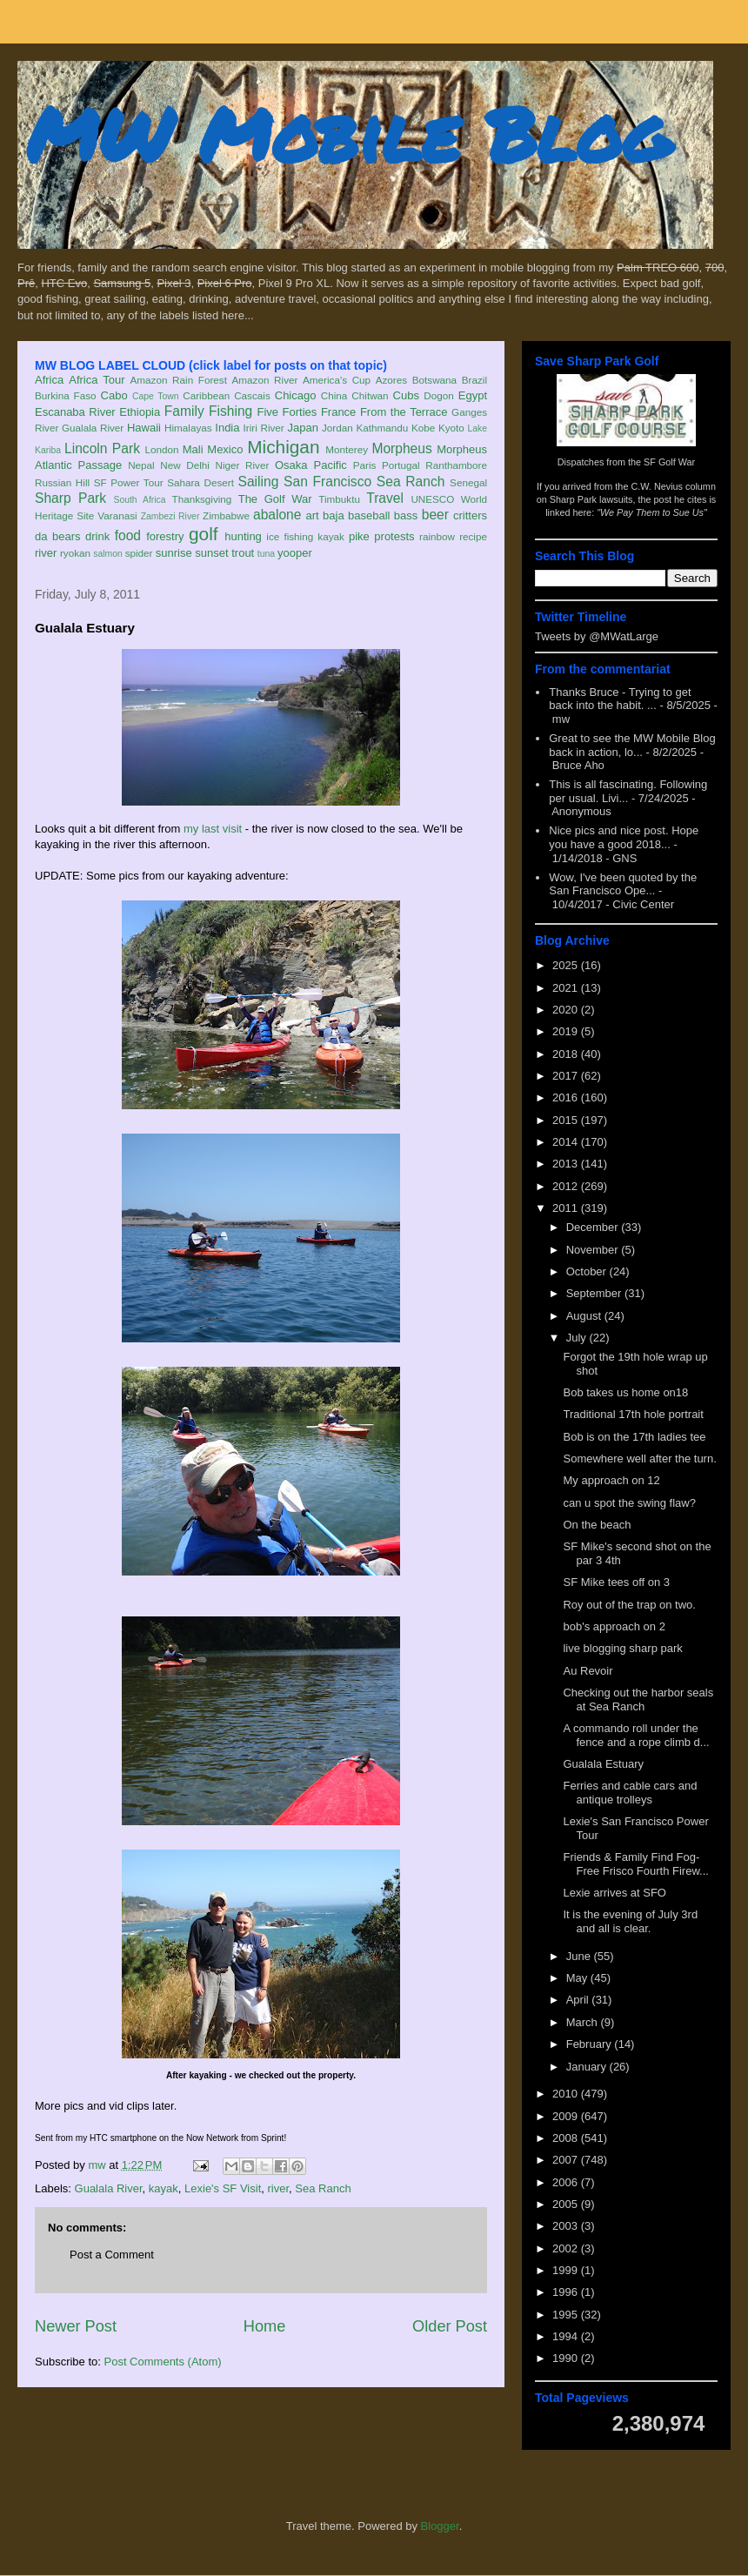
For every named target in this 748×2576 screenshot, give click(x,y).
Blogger (440, 2526)
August (585, 1315)
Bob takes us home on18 (625, 1392)
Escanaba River (75, 411)
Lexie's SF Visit (222, 2188)
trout (242, 552)
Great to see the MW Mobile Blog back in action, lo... (632, 745)
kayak (330, 536)
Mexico (225, 449)
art (312, 515)
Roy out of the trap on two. (629, 1604)
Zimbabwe (226, 515)
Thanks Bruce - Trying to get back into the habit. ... (620, 699)
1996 (566, 2291)
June (580, 1956)
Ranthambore (456, 465)
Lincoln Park (102, 448)
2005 (566, 2204)
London (161, 449)
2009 (566, 2116)
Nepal (141, 465)
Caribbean (206, 395)
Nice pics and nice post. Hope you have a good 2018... (623, 837)
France (338, 411)
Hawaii (144, 427)
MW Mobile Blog (348, 133)
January (588, 2066)
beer (435, 514)
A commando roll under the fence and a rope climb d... (636, 1735)
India (227, 427)
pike (359, 536)
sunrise (174, 552)
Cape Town (155, 396)
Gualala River (93, 427)
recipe (473, 536)
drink (97, 536)
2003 (566, 2225)
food (128, 535)
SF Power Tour (129, 482)
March (583, 2022)
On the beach (597, 1524)
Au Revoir (587, 1670)
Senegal (468, 482)
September (595, 1293)
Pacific (330, 465)
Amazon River (265, 379)
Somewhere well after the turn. (639, 1458)
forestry (165, 536)
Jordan (337, 427)
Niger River (243, 465)
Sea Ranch (411, 481)
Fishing (230, 411)
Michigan (283, 447)
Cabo (114, 395)
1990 (566, 2358)
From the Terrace (404, 411)
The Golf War (275, 498)
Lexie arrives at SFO (614, 1892)
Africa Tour (96, 379)
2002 (566, 2248)
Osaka (291, 465)
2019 (566, 1031)
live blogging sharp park (622, 1648)
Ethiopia (139, 411)
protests (394, 536)
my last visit (213, 828)
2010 (566, 2093)
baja (333, 515)
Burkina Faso (66, 395)
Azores (391, 379)
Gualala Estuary (603, 1763)
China (334, 395)
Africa (49, 379)
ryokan (75, 553)
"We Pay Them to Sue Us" (652, 512)
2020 (566, 1009)
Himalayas (188, 427)
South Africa (139, 500)
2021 (566, 987)
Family (184, 411)
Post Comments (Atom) (163, 2361)
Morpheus (401, 448)
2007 (566, 2159)
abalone (277, 514)
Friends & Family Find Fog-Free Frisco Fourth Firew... (635, 1863)
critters (470, 515)
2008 (566, 2137)
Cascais (252, 395)
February (590, 2044)
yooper (294, 552)
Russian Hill (62, 482)
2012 (566, 1186)
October (588, 1271)
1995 (566, 2314)
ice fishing (289, 536)
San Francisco (327, 481)
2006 (566, 2182)
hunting (243, 536)
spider (139, 553)
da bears (57, 536)
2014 (566, 1141)
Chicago (296, 395)
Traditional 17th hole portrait (633, 1414)
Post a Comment (112, 2254)
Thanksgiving (202, 499)
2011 (566, 1207)
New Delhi (185, 465)
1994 (566, 2336)
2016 (566, 1097)
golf (203, 534)
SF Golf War (669, 462)
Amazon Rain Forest (178, 379)
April (579, 1999)
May (578, 1977)
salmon (108, 554)
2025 (566, 965)
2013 (566, 1163)
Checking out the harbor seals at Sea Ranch (638, 1699)
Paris (365, 465)
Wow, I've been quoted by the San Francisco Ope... (623, 884)
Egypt (472, 395)
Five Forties (287, 411)
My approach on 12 (611, 1480)
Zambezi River (170, 516)
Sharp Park (70, 498)
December (594, 1227)
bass (405, 515)
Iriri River (264, 427)
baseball (369, 515)
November (594, 1249)
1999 (566, 2270)
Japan (302, 427)
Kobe (423, 427)
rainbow (437, 536)
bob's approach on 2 (614, 1626)
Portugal (401, 465)
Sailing (258, 481)
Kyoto (451, 427)
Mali (193, 449)
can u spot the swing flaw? (629, 1502)
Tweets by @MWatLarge (596, 636)
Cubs (406, 395)
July (578, 1337)
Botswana (434, 379)
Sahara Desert (200, 482)
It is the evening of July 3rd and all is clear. (630, 1921)
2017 (566, 1075)
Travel (385, 498)
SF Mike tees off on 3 (616, 1582)
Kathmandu (382, 427)
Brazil (474, 379)
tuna (266, 554)
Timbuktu (339, 499)
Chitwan (369, 395)
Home (265, 2326)
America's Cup (337, 379)
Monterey (346, 449)
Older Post (449, 2326)
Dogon (438, 395)
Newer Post (76, 2326)
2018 (566, 1054)
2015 (566, 1120)
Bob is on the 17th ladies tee (634, 1436)
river (46, 552)
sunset (211, 552)
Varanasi (117, 515)
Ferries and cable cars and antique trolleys (630, 1792)
